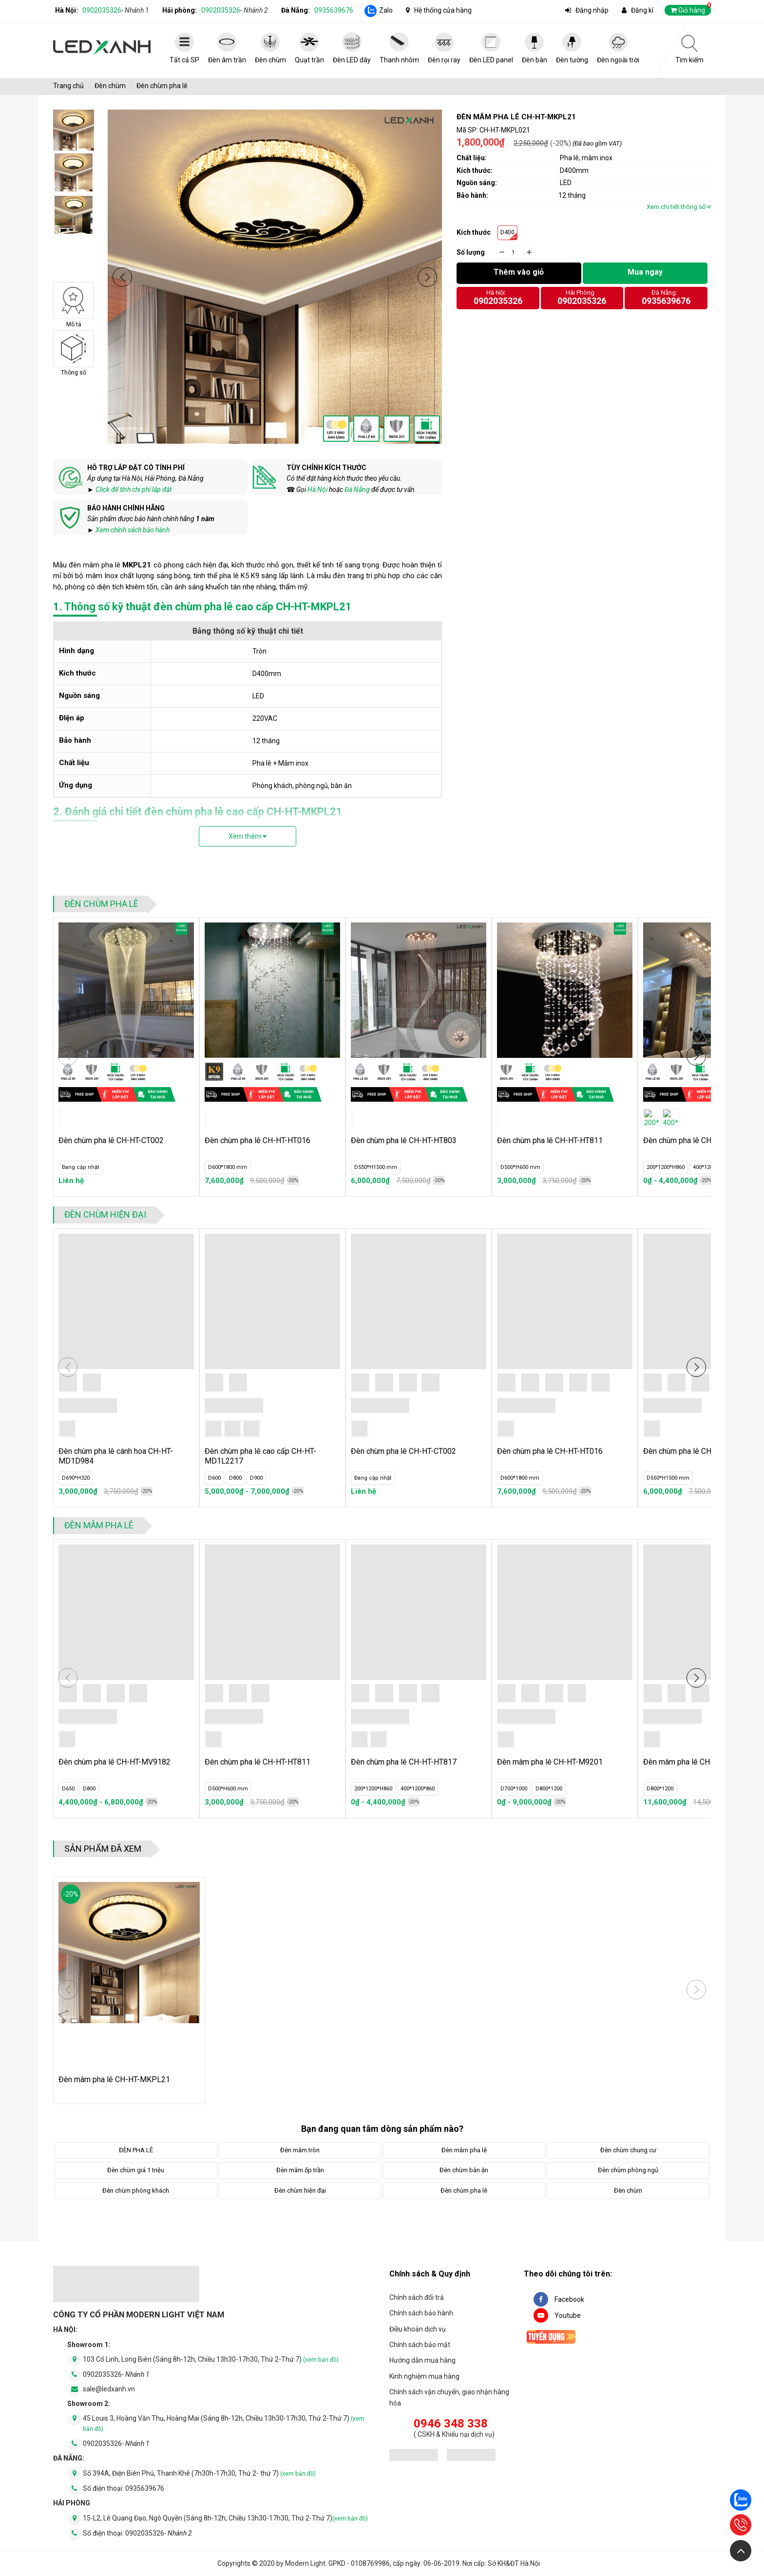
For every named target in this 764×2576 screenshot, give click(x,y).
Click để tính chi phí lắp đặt (134, 489)
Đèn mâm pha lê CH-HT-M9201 (550, 1762)
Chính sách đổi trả (416, 2297)
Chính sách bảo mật (419, 2345)
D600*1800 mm (227, 1167)
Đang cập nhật (80, 1167)
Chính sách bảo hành (421, 2313)
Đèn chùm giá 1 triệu (135, 2170)
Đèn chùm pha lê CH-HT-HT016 (257, 1140)
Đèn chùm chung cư (628, 2150)
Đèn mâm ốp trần (300, 2170)
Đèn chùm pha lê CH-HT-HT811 (550, 1140)
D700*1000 (513, 1789)
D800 (235, 1478)
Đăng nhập (592, 10)
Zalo (386, 10)
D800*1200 (548, 1789)
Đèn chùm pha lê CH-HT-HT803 (404, 1140)
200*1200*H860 (666, 1167)
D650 (68, 1789)
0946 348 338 (451, 2423)
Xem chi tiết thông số (679, 206)
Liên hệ (71, 1180)
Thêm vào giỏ (519, 272)
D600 (214, 1478)
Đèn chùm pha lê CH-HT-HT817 (404, 1762)
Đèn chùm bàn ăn (463, 2170)
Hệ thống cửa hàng (443, 10)
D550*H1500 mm (375, 1167)
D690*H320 (76, 1478)
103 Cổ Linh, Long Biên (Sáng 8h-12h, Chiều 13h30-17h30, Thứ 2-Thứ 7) (211, 2359)
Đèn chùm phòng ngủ (628, 2170)
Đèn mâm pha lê (99, 1525)
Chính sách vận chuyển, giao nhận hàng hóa (449, 2397)
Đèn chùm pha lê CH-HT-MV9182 (114, 1762)
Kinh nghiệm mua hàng (424, 2376)
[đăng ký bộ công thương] (413, 2456)
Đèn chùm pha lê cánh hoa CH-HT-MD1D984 (115, 1456)
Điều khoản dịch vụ (417, 2329)
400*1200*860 (710, 1167)
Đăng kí (642, 10)
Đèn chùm (110, 86)
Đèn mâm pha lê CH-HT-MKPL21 (114, 2079)
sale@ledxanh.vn (109, 2389)
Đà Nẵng (357, 489)
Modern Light (305, 2563)
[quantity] (516, 252)
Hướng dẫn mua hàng (422, 2360)
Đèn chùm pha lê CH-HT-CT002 (111, 1140)
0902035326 (115, 10)
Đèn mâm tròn (300, 2150)
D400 (507, 232)
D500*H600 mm (520, 1167)
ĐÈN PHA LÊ (136, 2150)
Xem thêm (248, 836)
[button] (122, 277)
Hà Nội (317, 489)
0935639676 (333, 10)
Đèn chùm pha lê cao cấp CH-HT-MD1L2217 (260, 1456)
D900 (256, 1478)
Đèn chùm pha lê (162, 86)
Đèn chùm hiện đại (105, 1214)
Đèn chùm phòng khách (135, 2190)
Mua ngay (645, 272)
